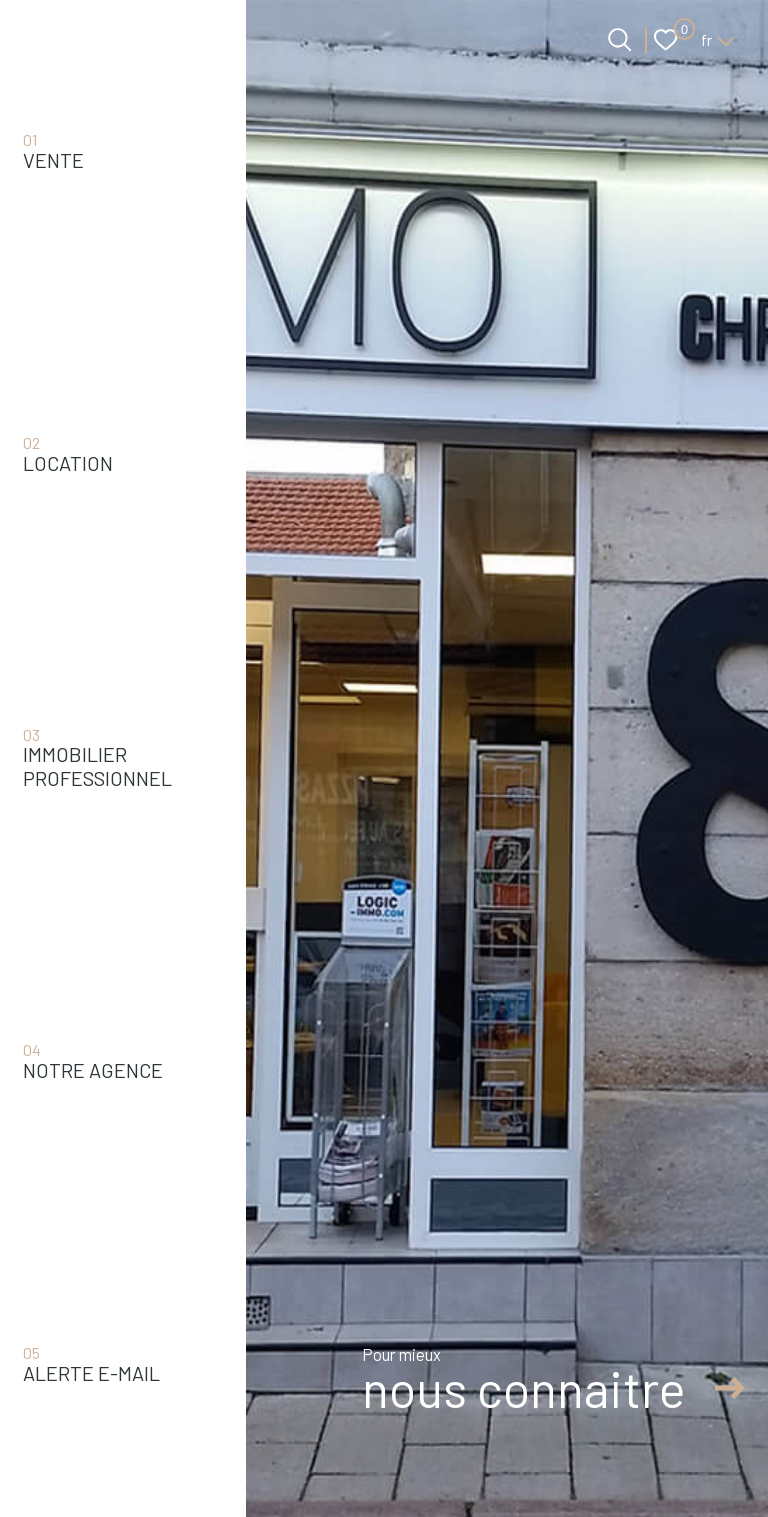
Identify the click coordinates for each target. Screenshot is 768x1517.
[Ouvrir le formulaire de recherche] (619, 39)
